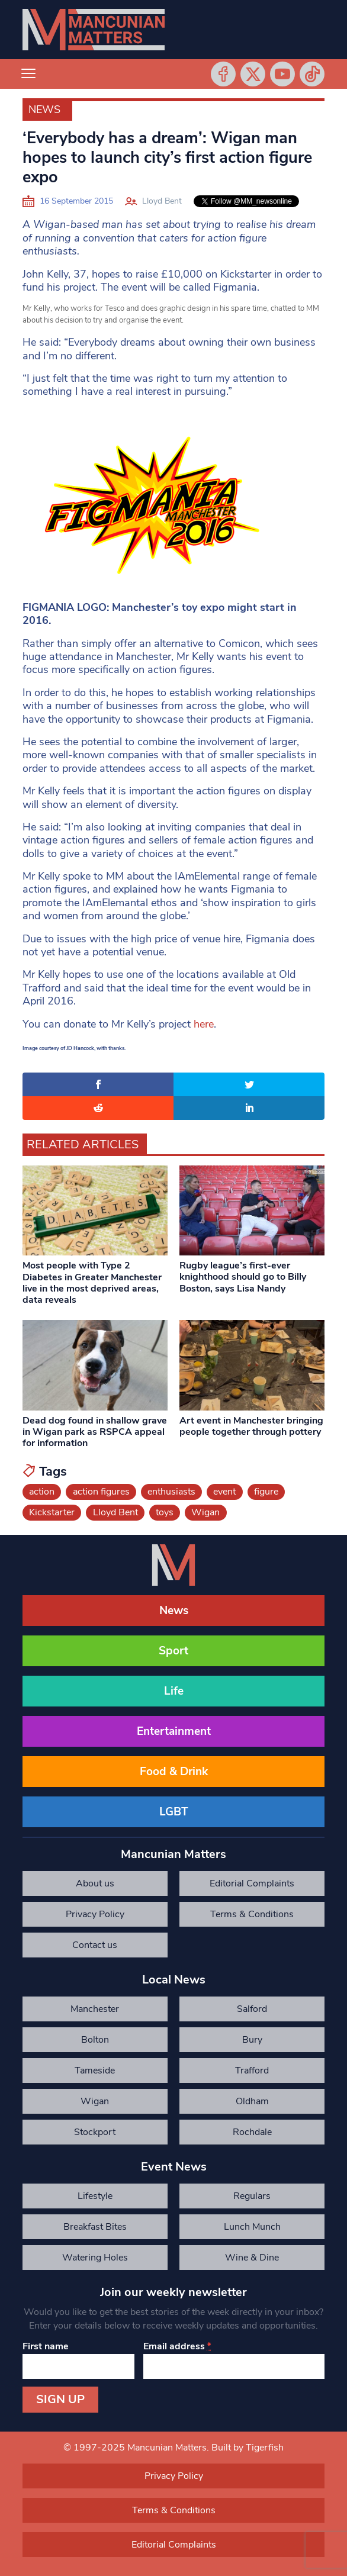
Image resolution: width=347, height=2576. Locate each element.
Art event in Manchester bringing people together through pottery (251, 1426)
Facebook (223, 74)
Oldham (252, 2101)
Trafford (252, 2070)
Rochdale (252, 2132)
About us (95, 1883)
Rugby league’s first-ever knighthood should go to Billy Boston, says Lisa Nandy (242, 1277)
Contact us (94, 1945)
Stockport (94, 2132)
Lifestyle (95, 2196)
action (41, 1491)
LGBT (173, 1812)
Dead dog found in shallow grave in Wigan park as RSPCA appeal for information (95, 1432)
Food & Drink (174, 1771)
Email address (177, 2346)
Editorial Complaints (252, 1883)
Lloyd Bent (162, 201)
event (224, 1491)
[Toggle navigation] (28, 74)
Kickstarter (52, 1512)
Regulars (252, 2196)
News (44, 109)
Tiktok (312, 74)
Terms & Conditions (252, 1914)
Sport (173, 1651)
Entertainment (174, 1731)
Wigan (205, 1512)
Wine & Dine (252, 2257)
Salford (252, 2008)
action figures (101, 1491)
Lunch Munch (252, 2226)
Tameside (95, 2070)
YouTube (282, 74)
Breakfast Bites (95, 2226)
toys (165, 1512)
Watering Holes (95, 2257)
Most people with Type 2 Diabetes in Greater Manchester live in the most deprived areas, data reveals (92, 1282)
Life (174, 1691)
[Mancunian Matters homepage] (94, 29)
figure (266, 1491)
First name (46, 2346)
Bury (252, 2039)
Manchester (94, 2008)
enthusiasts (171, 1491)
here (204, 1024)
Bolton (95, 2039)
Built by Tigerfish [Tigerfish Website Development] (247, 2447)
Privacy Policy (95, 1914)
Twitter (252, 74)
